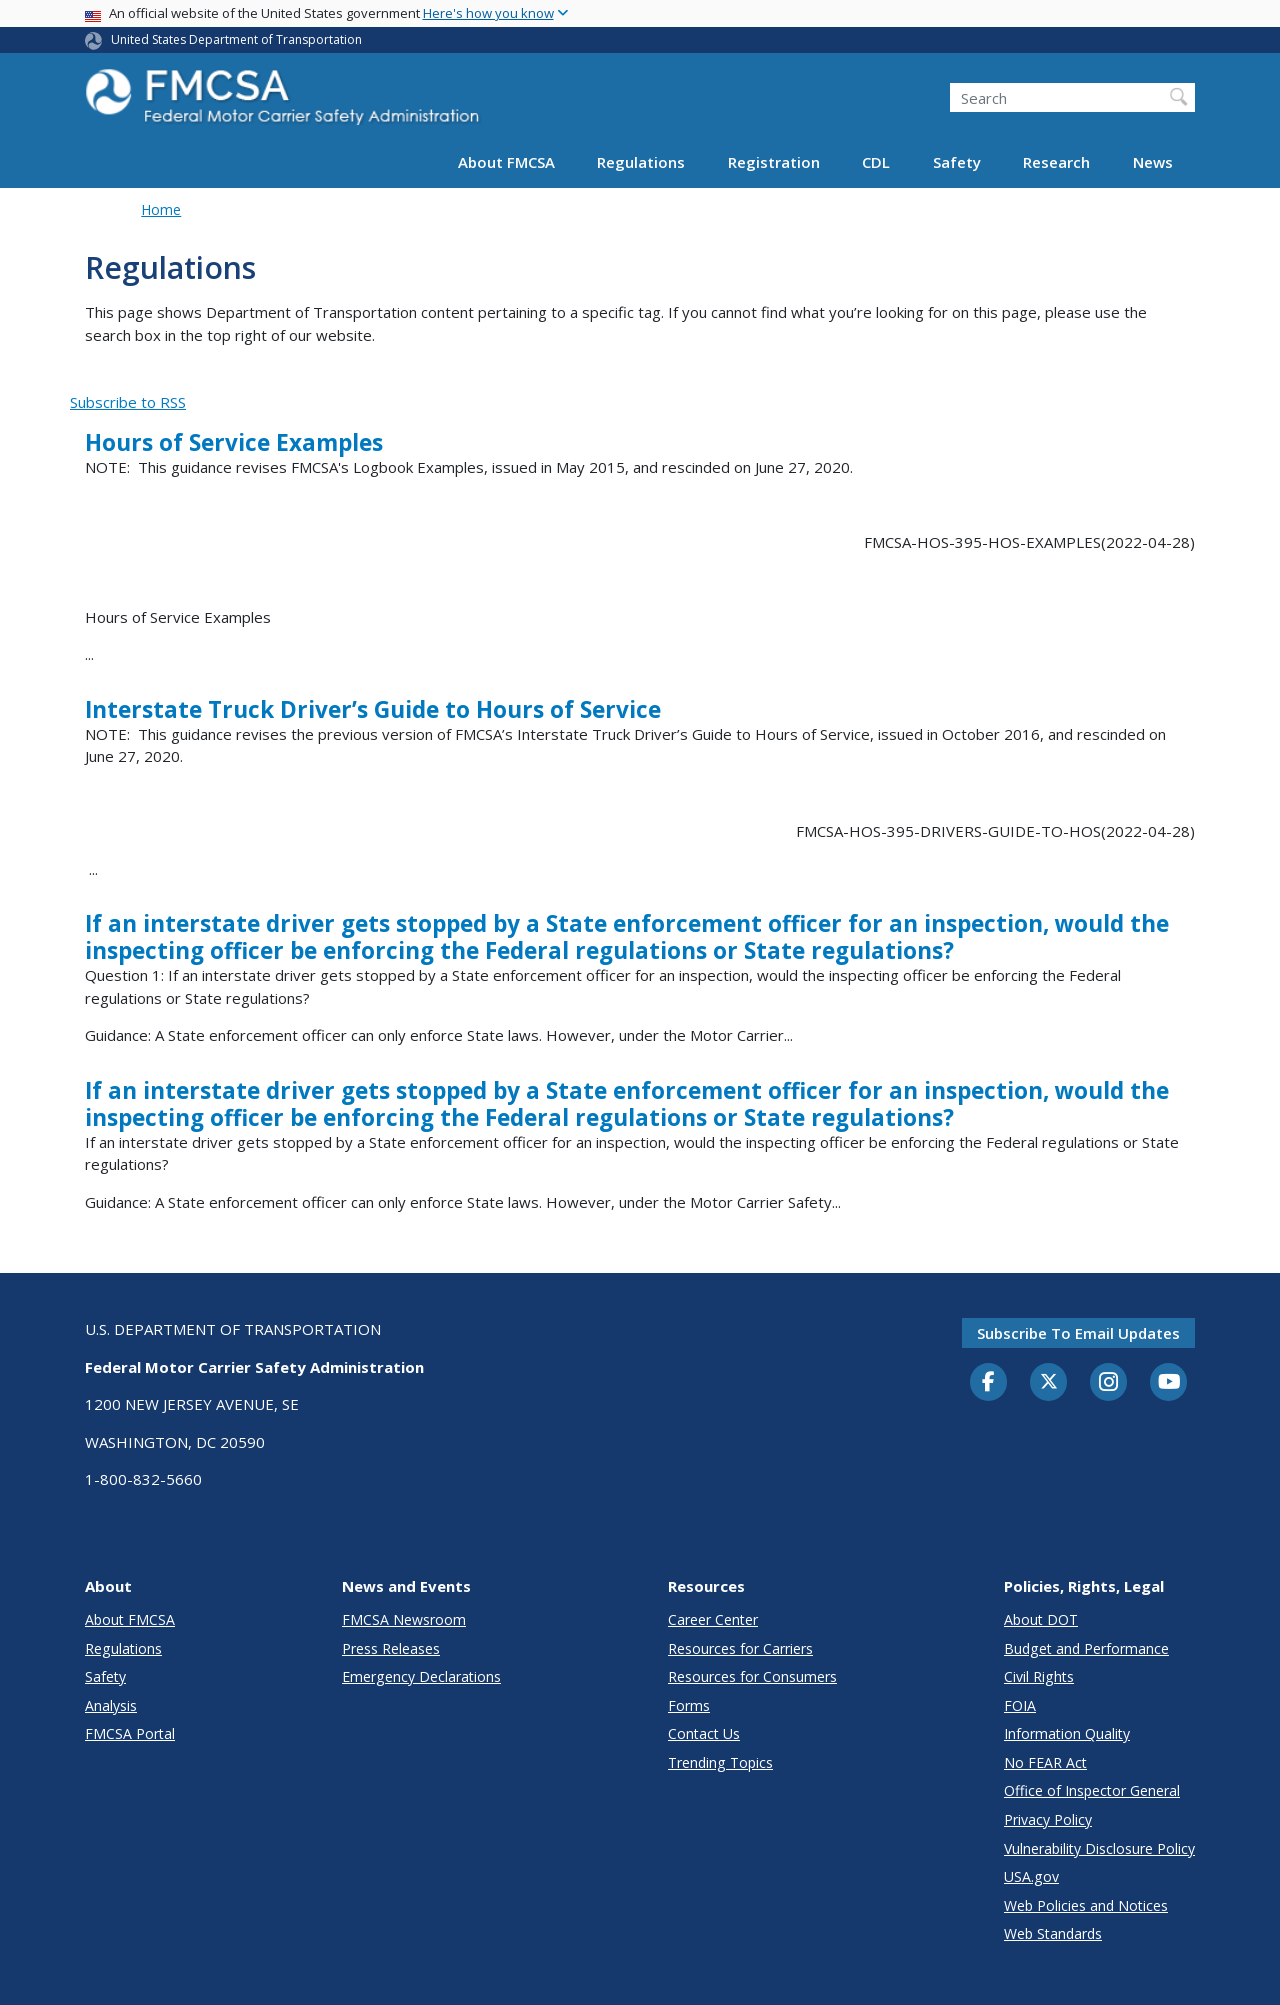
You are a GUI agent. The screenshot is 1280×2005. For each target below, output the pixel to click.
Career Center (713, 1619)
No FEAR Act (1045, 1762)
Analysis (111, 1705)
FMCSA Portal (130, 1733)
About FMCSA (506, 162)
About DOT (1041, 1619)
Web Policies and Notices (1086, 1905)
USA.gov (1031, 1876)
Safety (957, 162)
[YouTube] (1169, 1383)
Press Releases (391, 1648)
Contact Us (704, 1733)
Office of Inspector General (1092, 1790)
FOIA (1020, 1705)
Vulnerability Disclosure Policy (1099, 1848)
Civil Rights (1039, 1676)
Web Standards (1053, 1933)
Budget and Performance (1086, 1648)
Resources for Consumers (752, 1676)
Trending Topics (720, 1762)
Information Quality (1067, 1733)
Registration (774, 162)
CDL (876, 162)
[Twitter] (1049, 1382)
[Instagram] (1109, 1384)
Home (161, 209)
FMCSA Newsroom (404, 1619)
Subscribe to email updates (1078, 1333)
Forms (689, 1705)
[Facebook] (989, 1383)
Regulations (641, 162)
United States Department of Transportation (236, 39)
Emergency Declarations (421, 1676)
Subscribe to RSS (128, 402)
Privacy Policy (1048, 1819)
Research (1056, 162)
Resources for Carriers (740, 1648)
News (1153, 162)
